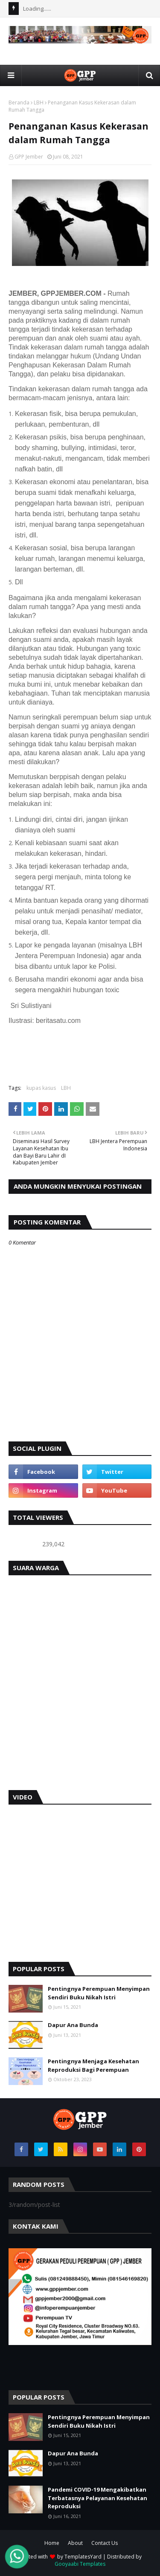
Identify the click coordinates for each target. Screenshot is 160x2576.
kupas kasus (41, 1088)
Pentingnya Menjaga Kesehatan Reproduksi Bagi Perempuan (93, 2065)
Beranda (19, 102)
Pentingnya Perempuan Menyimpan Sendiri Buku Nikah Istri (99, 1993)
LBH (39, 102)
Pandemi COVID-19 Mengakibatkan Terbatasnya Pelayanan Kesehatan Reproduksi (97, 2498)
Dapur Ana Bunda (73, 2025)
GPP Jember (29, 156)
